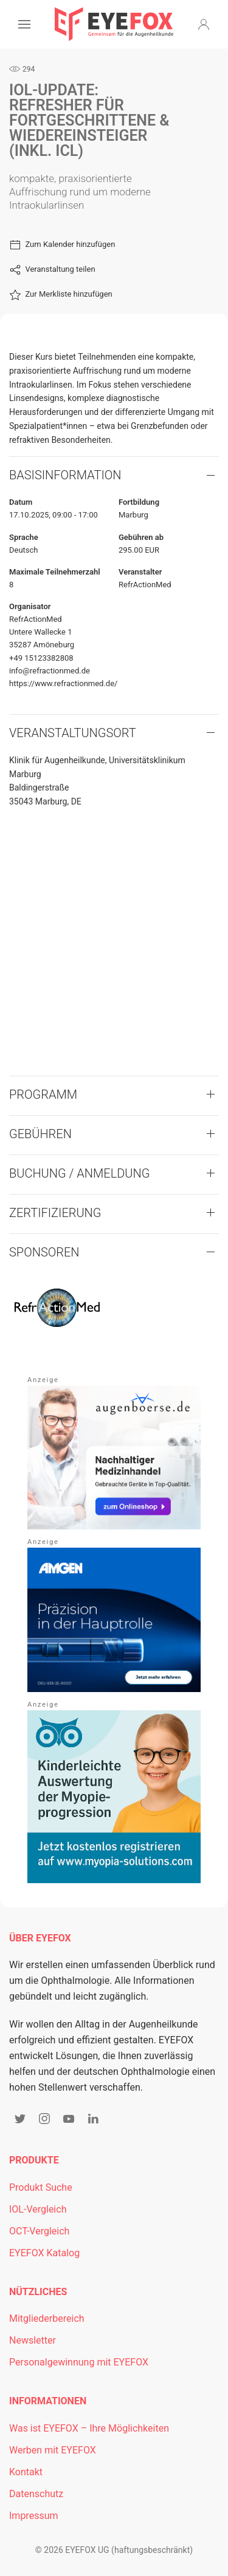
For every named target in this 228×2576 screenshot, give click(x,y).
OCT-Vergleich (39, 2231)
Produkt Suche (40, 2187)
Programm (43, 1094)
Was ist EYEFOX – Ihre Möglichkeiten (89, 2428)
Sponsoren (44, 1252)
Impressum (33, 2515)
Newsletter (32, 2340)
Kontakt (26, 2472)
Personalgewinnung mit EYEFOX (78, 2362)
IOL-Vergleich (37, 2209)
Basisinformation (65, 475)
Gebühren (40, 1134)
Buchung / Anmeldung (79, 1173)
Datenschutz (36, 2494)
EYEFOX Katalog (44, 2253)
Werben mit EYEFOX (52, 2450)
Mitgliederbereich (47, 2318)
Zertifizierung (55, 1212)
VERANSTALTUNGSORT (72, 733)
